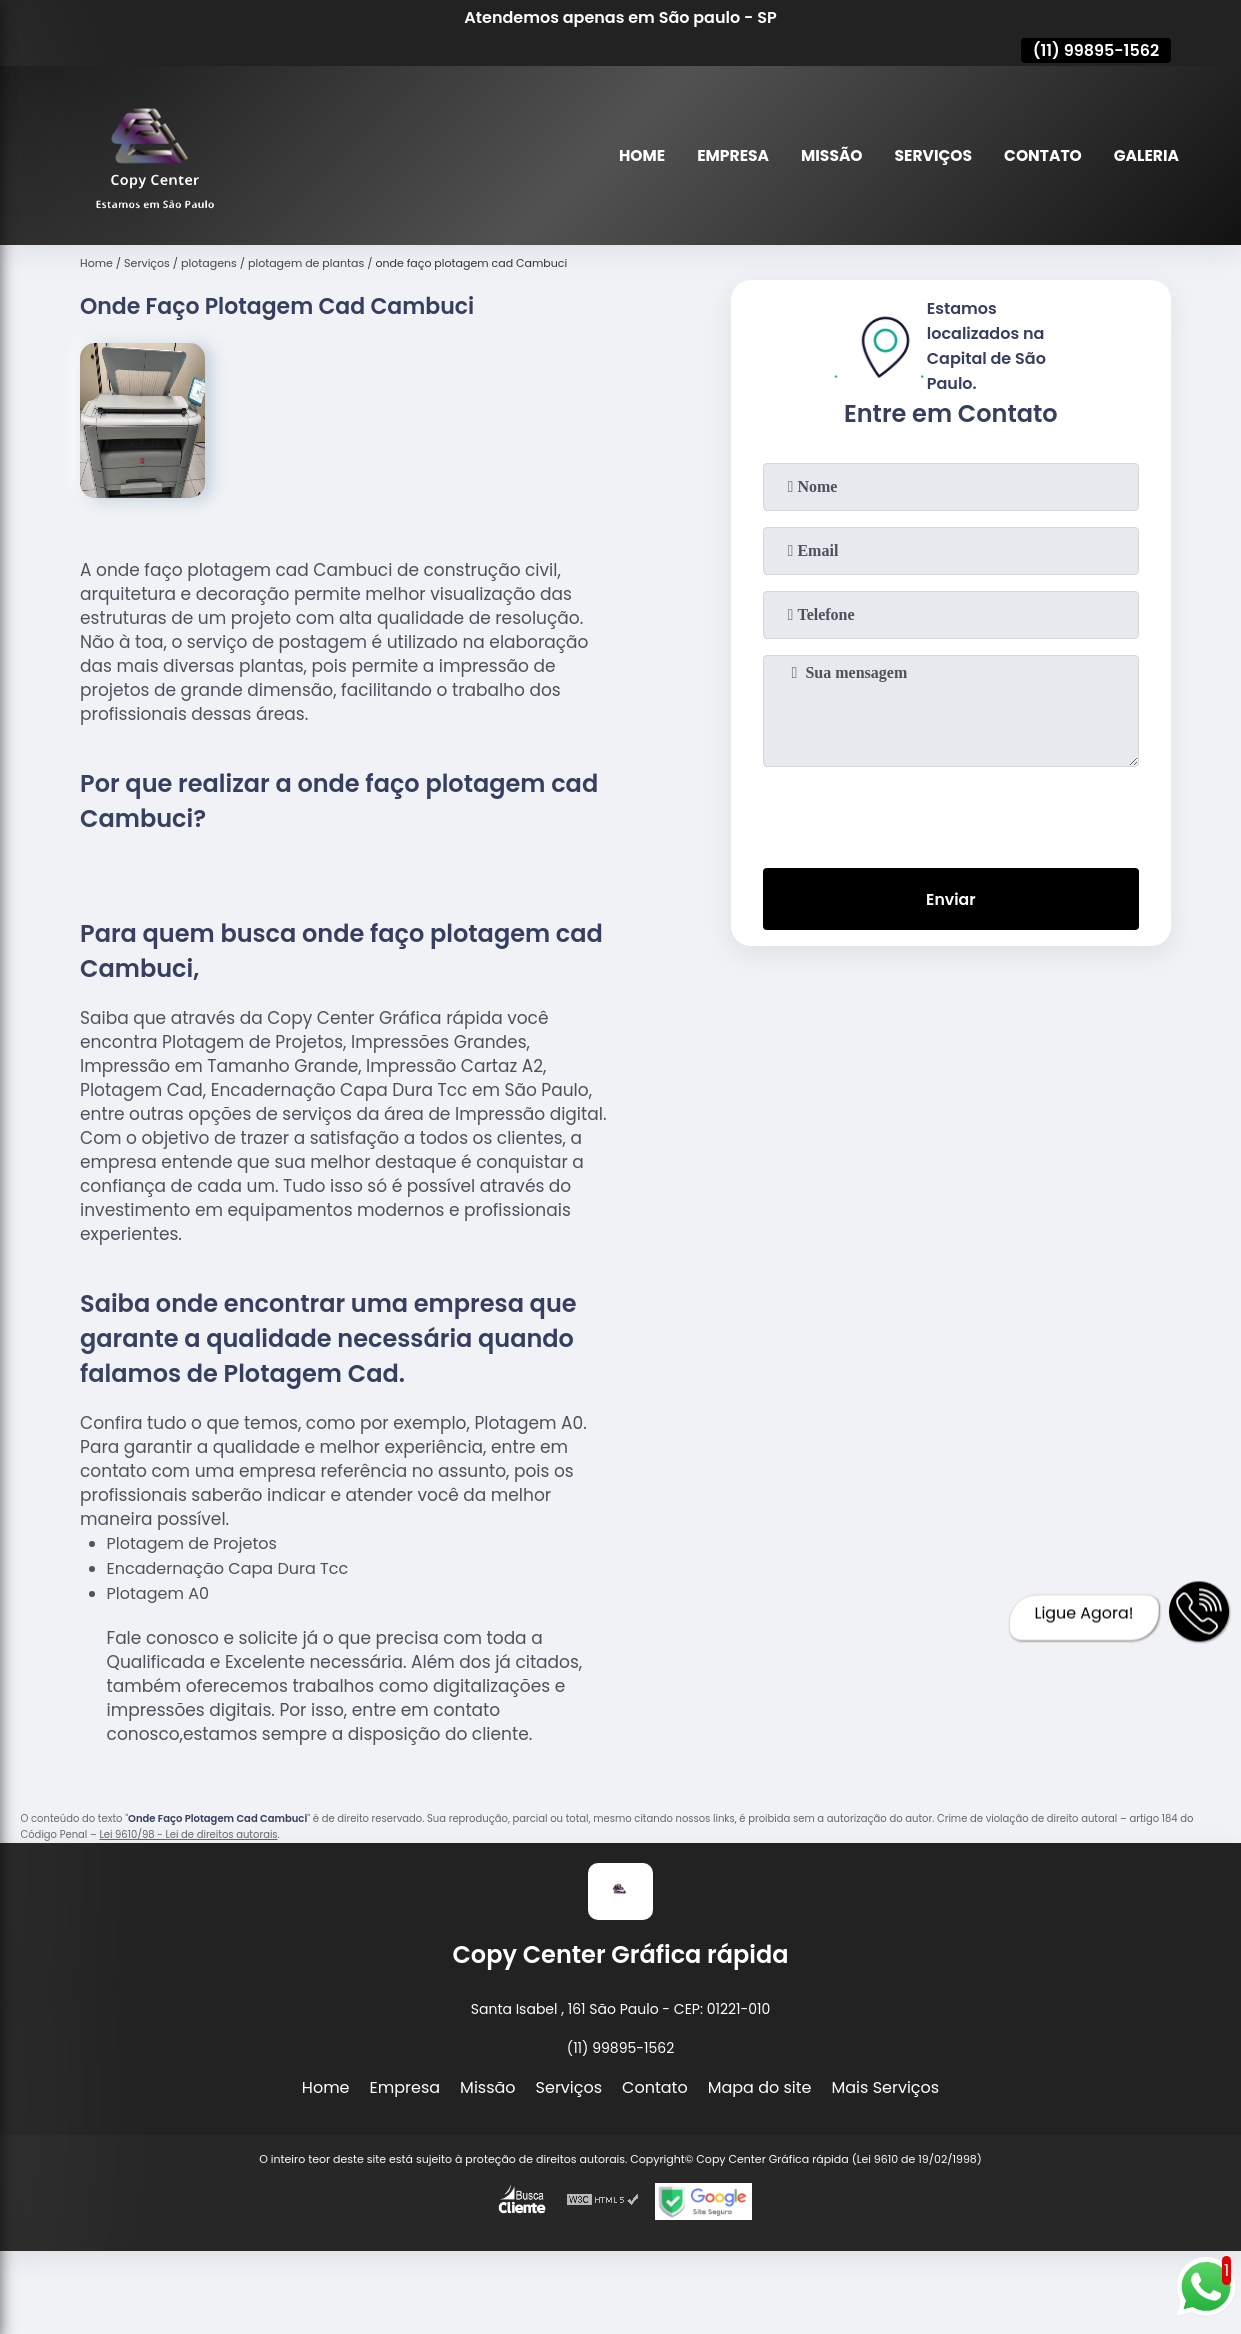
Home (631, 155)
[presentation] (951, 813)
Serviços (928, 155)
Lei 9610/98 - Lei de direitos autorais (188, 1834)
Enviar (951, 899)
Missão (823, 155)
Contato (1040, 155)
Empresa (723, 155)
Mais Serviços (886, 2087)
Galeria (1145, 155)
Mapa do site (760, 2087)
